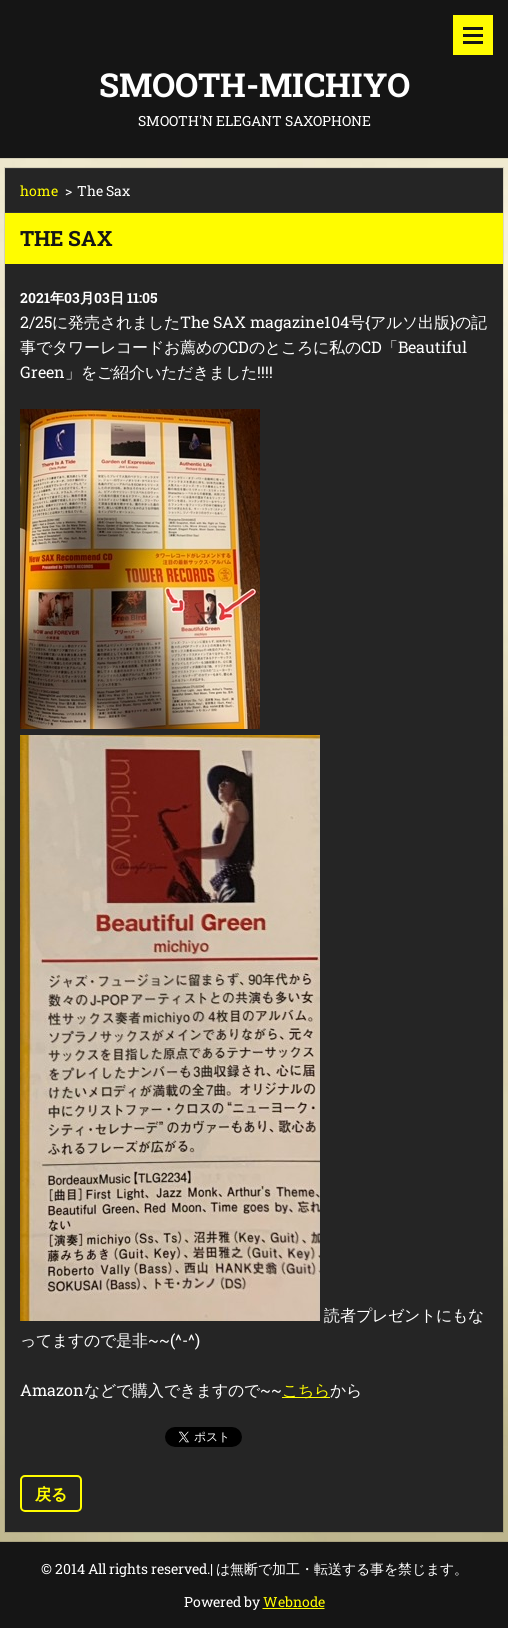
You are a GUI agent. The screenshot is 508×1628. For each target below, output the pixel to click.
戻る (51, 1493)
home (39, 190)
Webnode (294, 1601)
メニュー (473, 35)
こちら (306, 1389)
